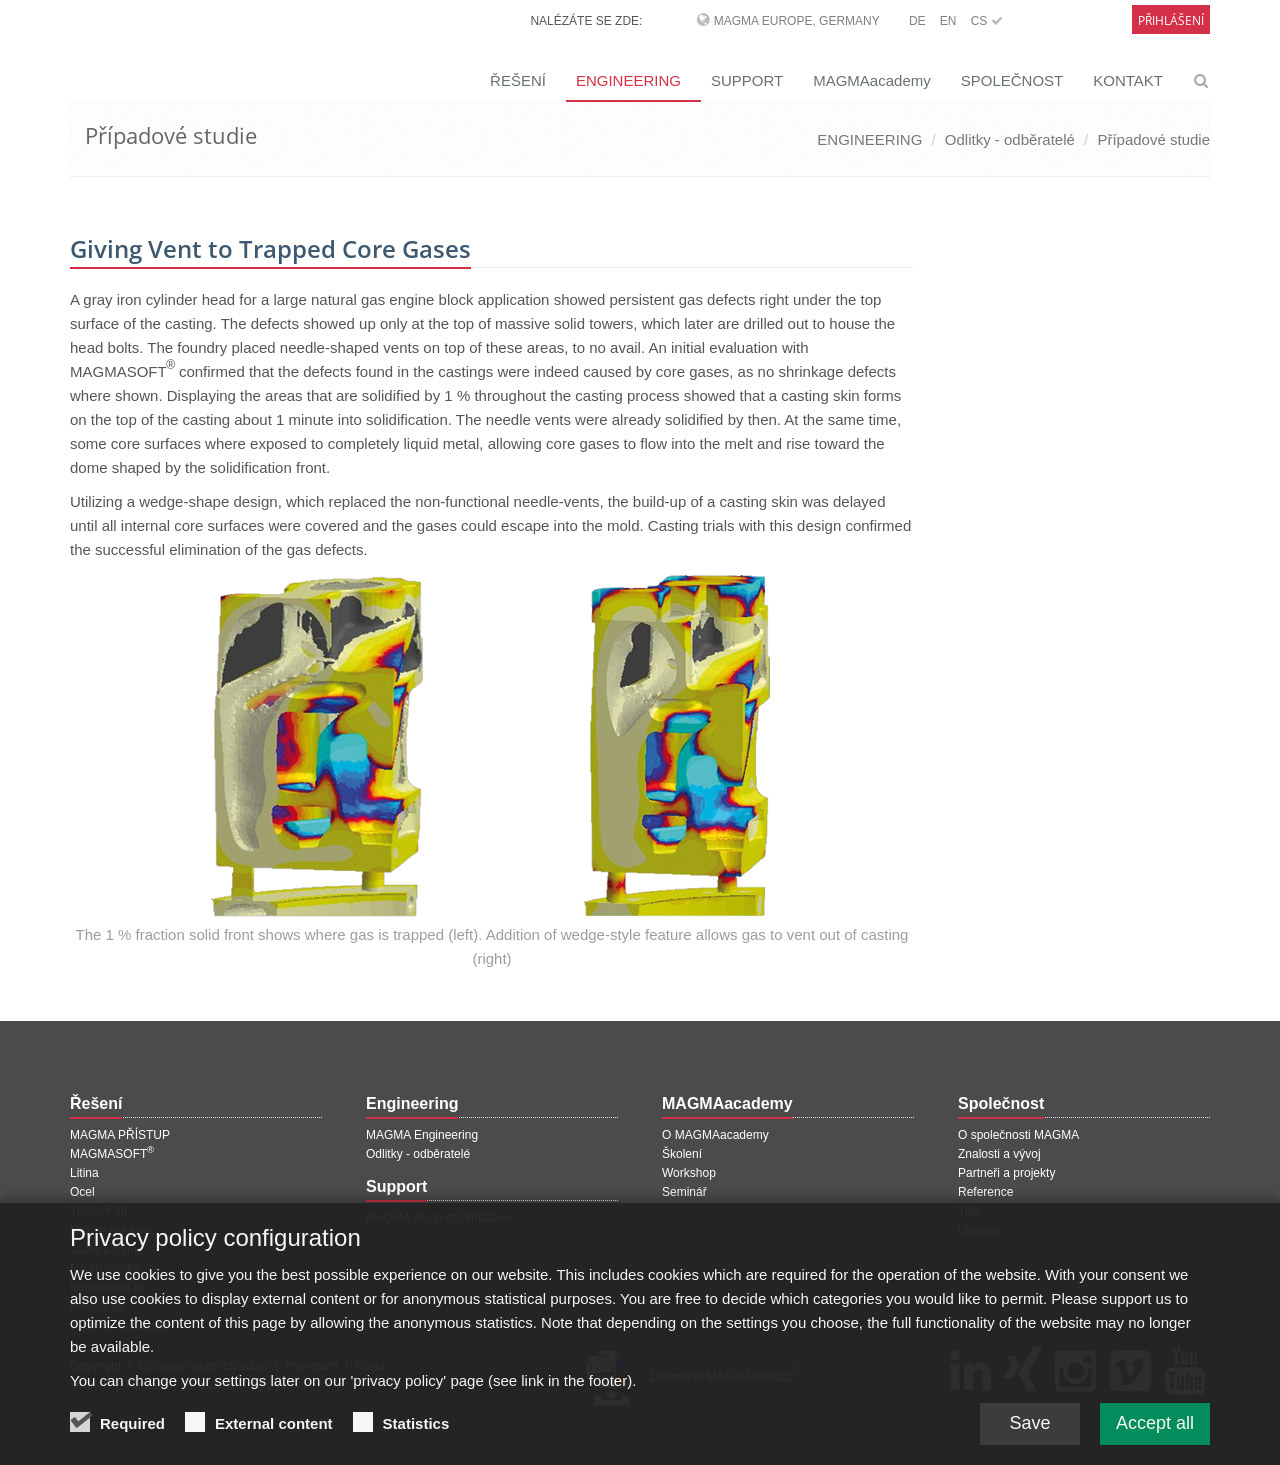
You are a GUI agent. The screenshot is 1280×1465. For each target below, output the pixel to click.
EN (948, 21)
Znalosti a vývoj (999, 1154)
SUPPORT (747, 80)
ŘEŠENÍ (518, 80)
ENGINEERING (628, 80)
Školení (682, 1154)
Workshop (689, 1173)
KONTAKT (1128, 80)
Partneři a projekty (1006, 1173)
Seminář (684, 1192)
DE (917, 21)
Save (1029, 1430)
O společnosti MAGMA (1018, 1135)
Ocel (82, 1192)
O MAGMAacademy (715, 1135)
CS (987, 21)
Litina (84, 1173)
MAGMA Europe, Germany (797, 21)
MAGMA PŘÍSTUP (120, 1135)
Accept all (1155, 1430)
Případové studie (1153, 139)
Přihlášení (1171, 20)
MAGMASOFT (112, 1154)
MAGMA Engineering (422, 1135)
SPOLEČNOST (1012, 80)
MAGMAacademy (872, 80)
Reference (985, 1192)
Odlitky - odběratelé (1010, 139)
